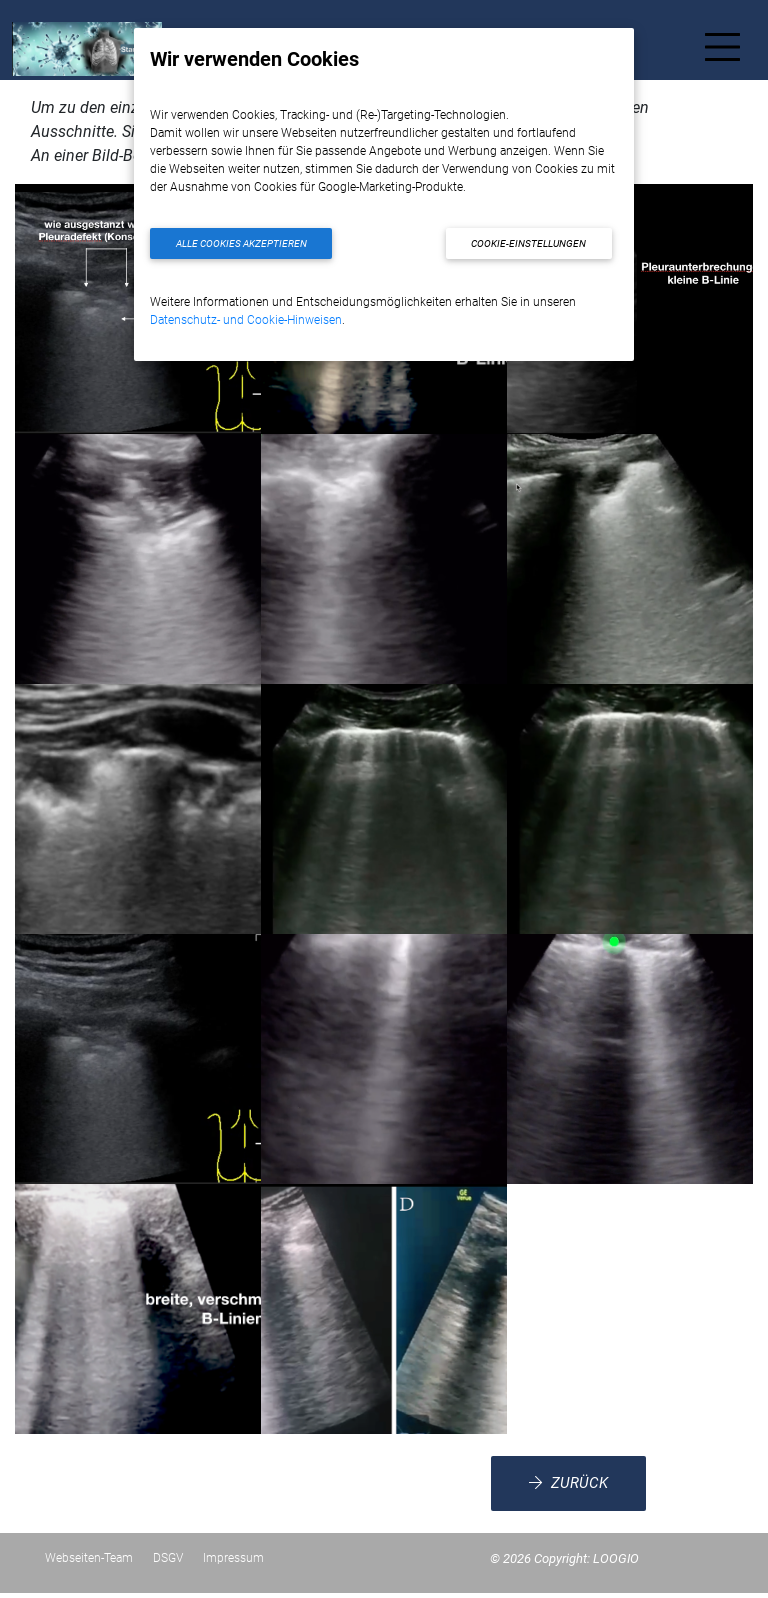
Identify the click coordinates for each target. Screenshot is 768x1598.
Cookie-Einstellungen (528, 243)
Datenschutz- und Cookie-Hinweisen (246, 320)
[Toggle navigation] (722, 51)
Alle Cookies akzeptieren (241, 243)
